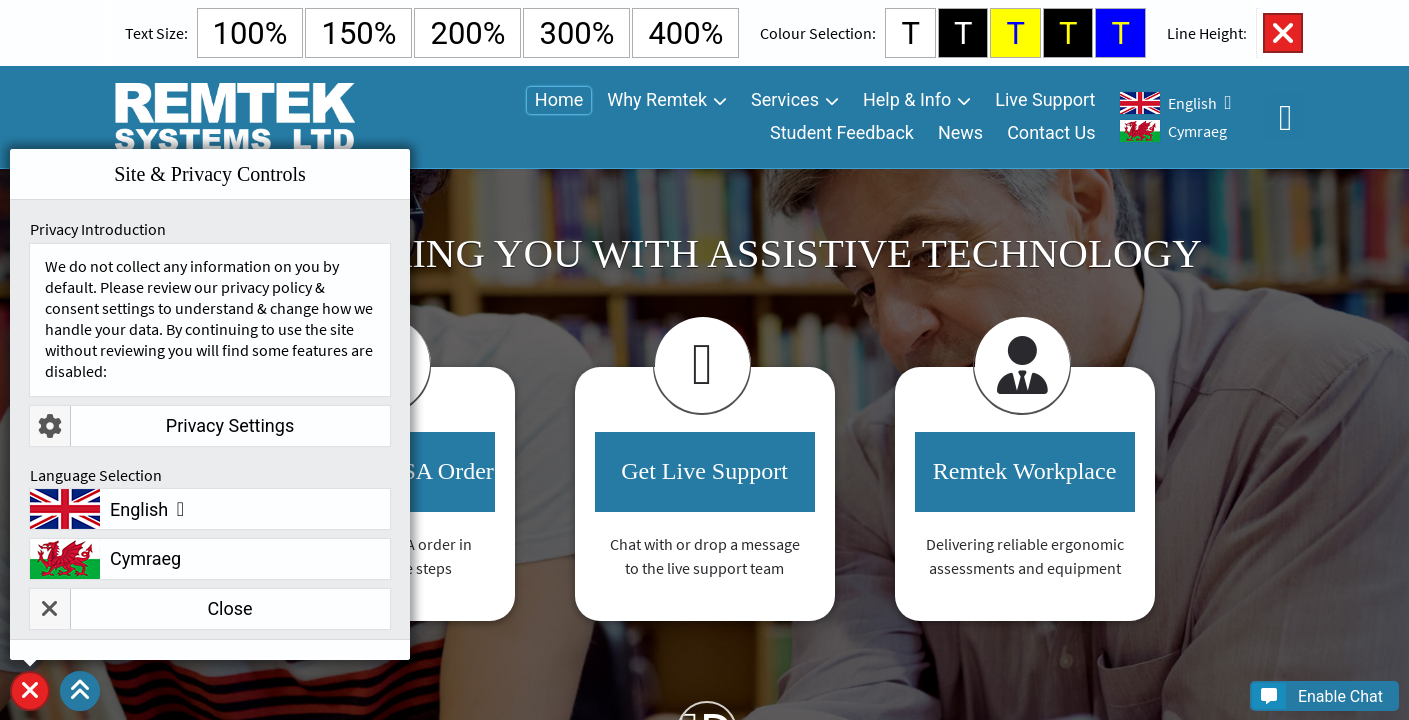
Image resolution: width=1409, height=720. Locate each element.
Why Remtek (657, 99)
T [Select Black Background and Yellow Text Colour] (1068, 33)
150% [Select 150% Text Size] (358, 33)
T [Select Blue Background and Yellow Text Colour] (1120, 33)
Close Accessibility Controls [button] (1283, 33)
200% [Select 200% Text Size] (467, 33)
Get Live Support (704, 471)
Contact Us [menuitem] (1051, 132)
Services (785, 99)
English (1192, 103)
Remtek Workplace (1025, 471)
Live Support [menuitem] (1045, 99)
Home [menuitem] (559, 99)
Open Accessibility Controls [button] (1285, 117)
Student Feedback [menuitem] (842, 132)
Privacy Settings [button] (162, 426)
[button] (80, 691)
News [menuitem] (960, 132)
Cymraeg (1197, 131)
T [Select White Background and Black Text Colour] (910, 33)
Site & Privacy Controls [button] (30, 710)
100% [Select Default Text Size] (250, 33)
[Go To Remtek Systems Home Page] (234, 117)
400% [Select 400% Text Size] (685, 33)
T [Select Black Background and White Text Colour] (963, 33)
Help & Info (907, 99)
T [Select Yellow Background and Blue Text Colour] (1015, 33)
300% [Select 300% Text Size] (576, 33)
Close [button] (141, 609)
